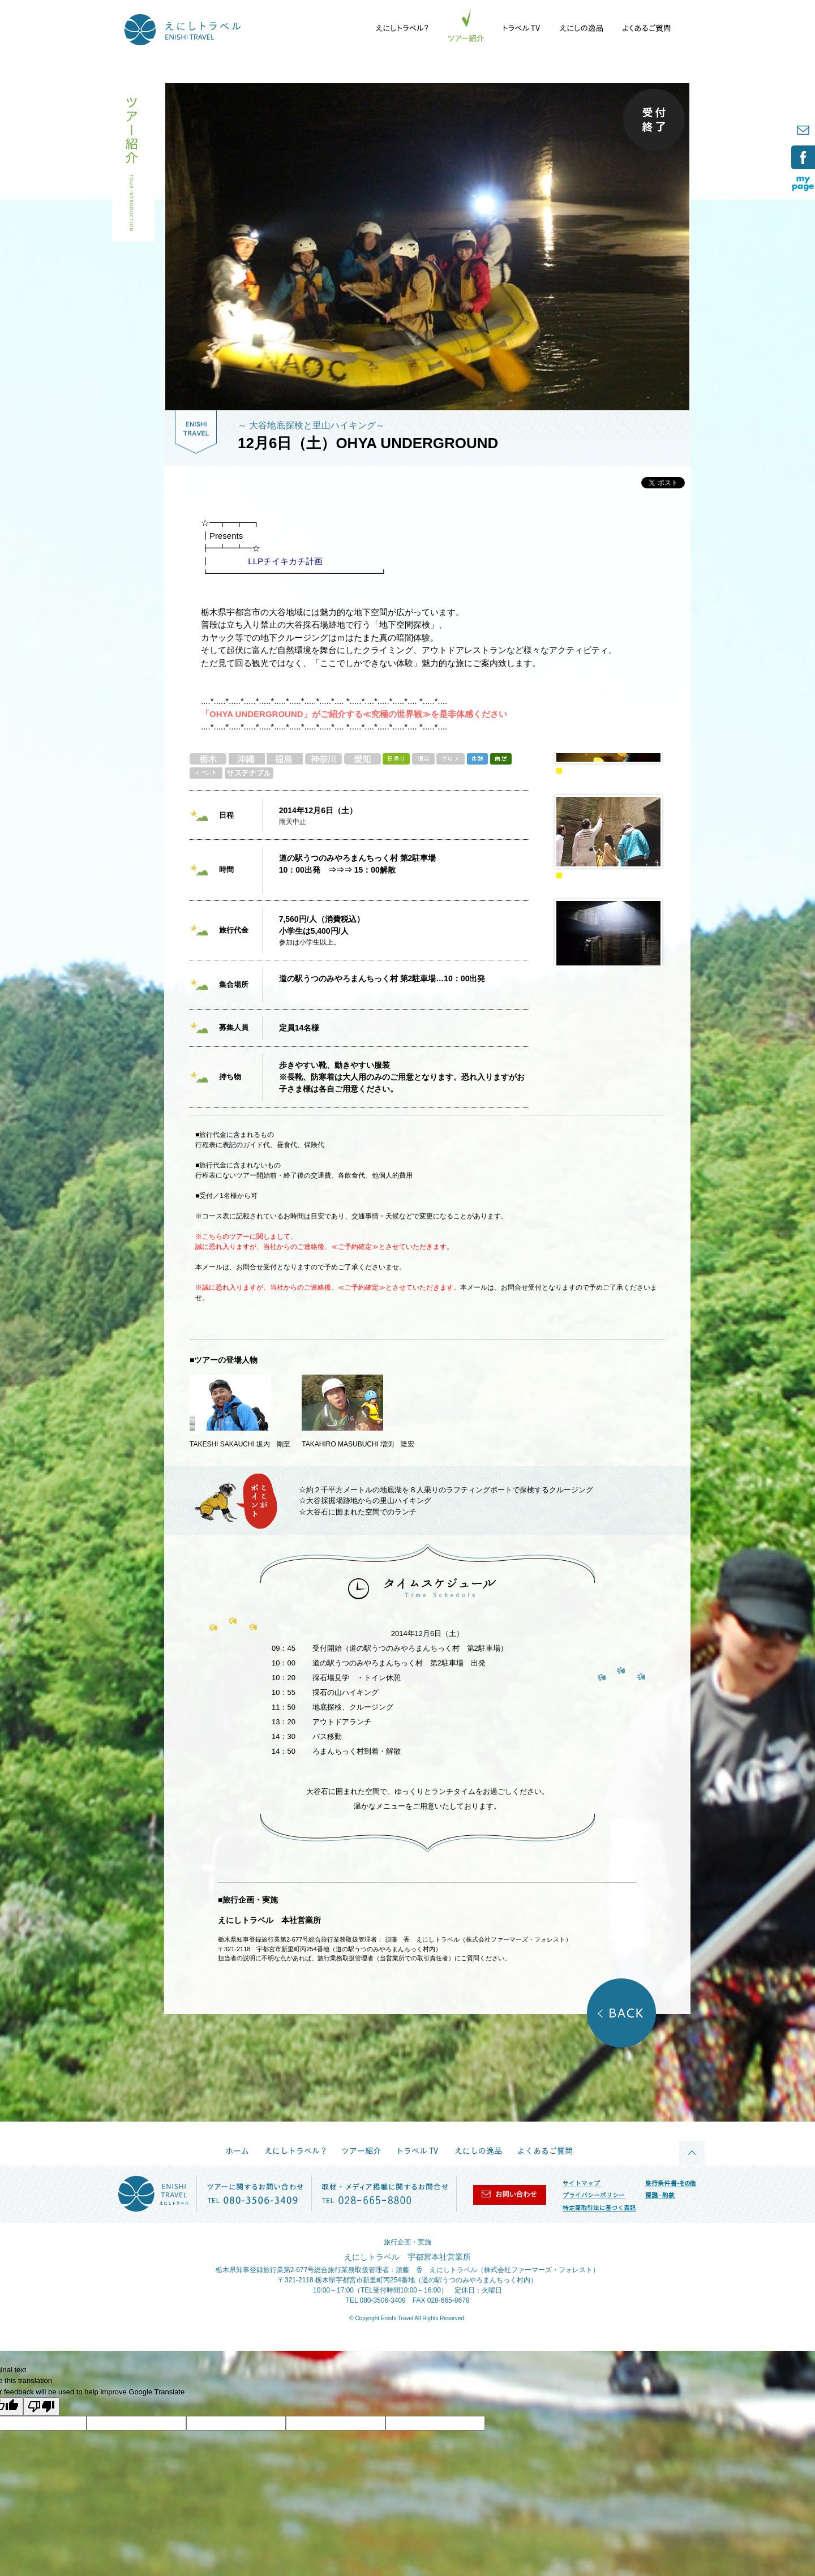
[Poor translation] (41, 2406)
